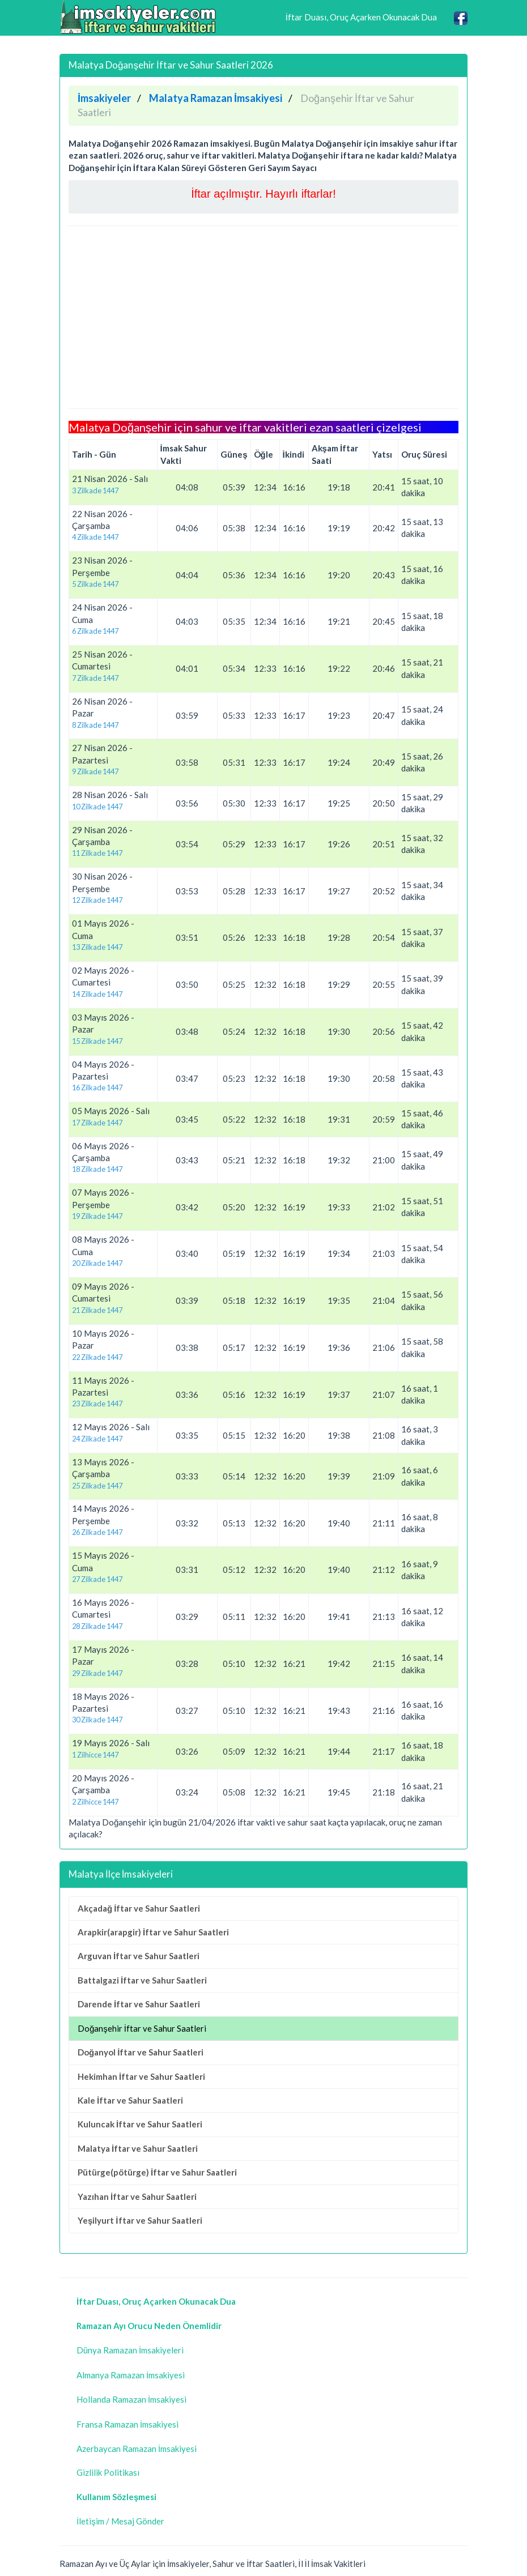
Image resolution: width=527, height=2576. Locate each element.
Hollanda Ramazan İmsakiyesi (131, 2399)
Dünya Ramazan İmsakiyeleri (130, 2350)
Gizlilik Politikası (107, 2472)
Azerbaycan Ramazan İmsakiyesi (136, 2448)
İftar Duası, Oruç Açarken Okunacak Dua (361, 17)
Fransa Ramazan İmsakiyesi (127, 2424)
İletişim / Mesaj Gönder (120, 2521)
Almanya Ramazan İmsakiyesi (130, 2375)
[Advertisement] (263, 317)
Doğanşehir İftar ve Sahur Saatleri (142, 2028)
